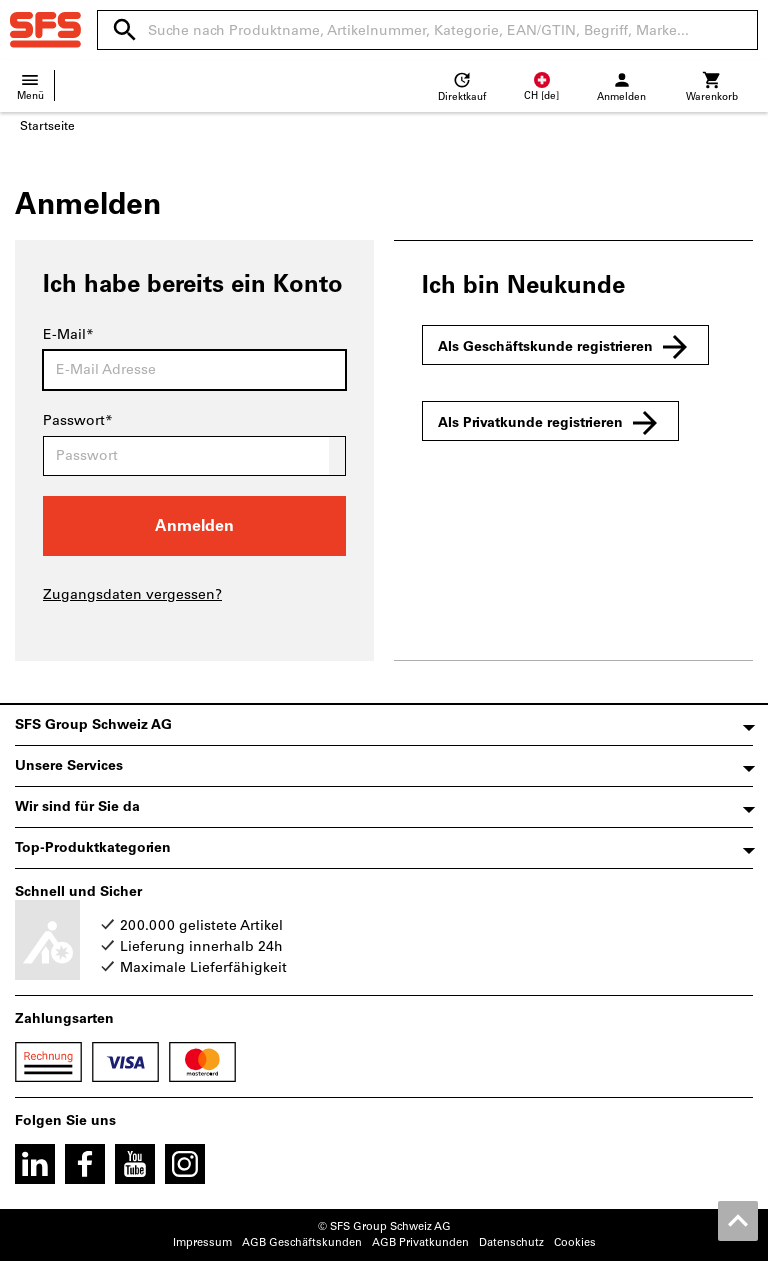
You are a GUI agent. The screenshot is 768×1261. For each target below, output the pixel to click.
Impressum (202, 1242)
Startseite (47, 126)
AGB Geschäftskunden (302, 1242)
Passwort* (78, 420)
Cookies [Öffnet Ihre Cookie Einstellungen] (575, 1242)
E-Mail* (68, 334)
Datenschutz (511, 1242)
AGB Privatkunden (420, 1242)
